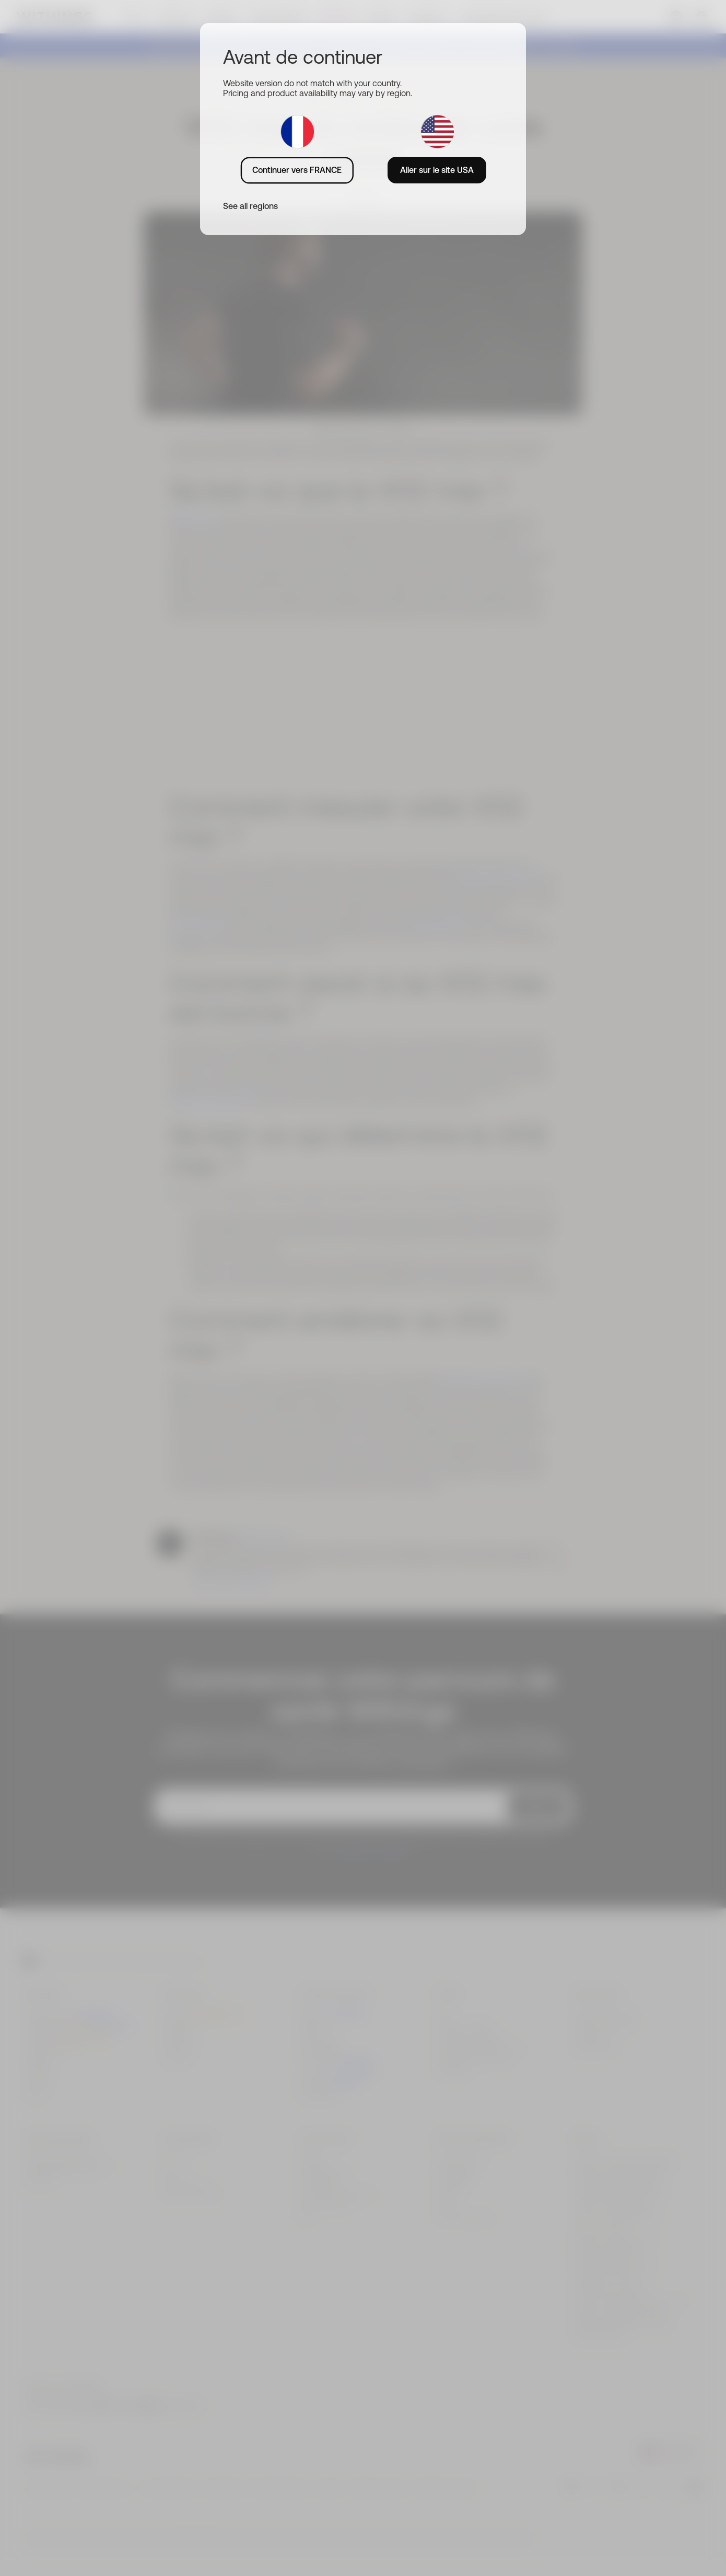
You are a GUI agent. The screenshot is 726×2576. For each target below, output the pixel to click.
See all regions (250, 206)
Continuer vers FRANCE (297, 170)
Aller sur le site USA (437, 170)
